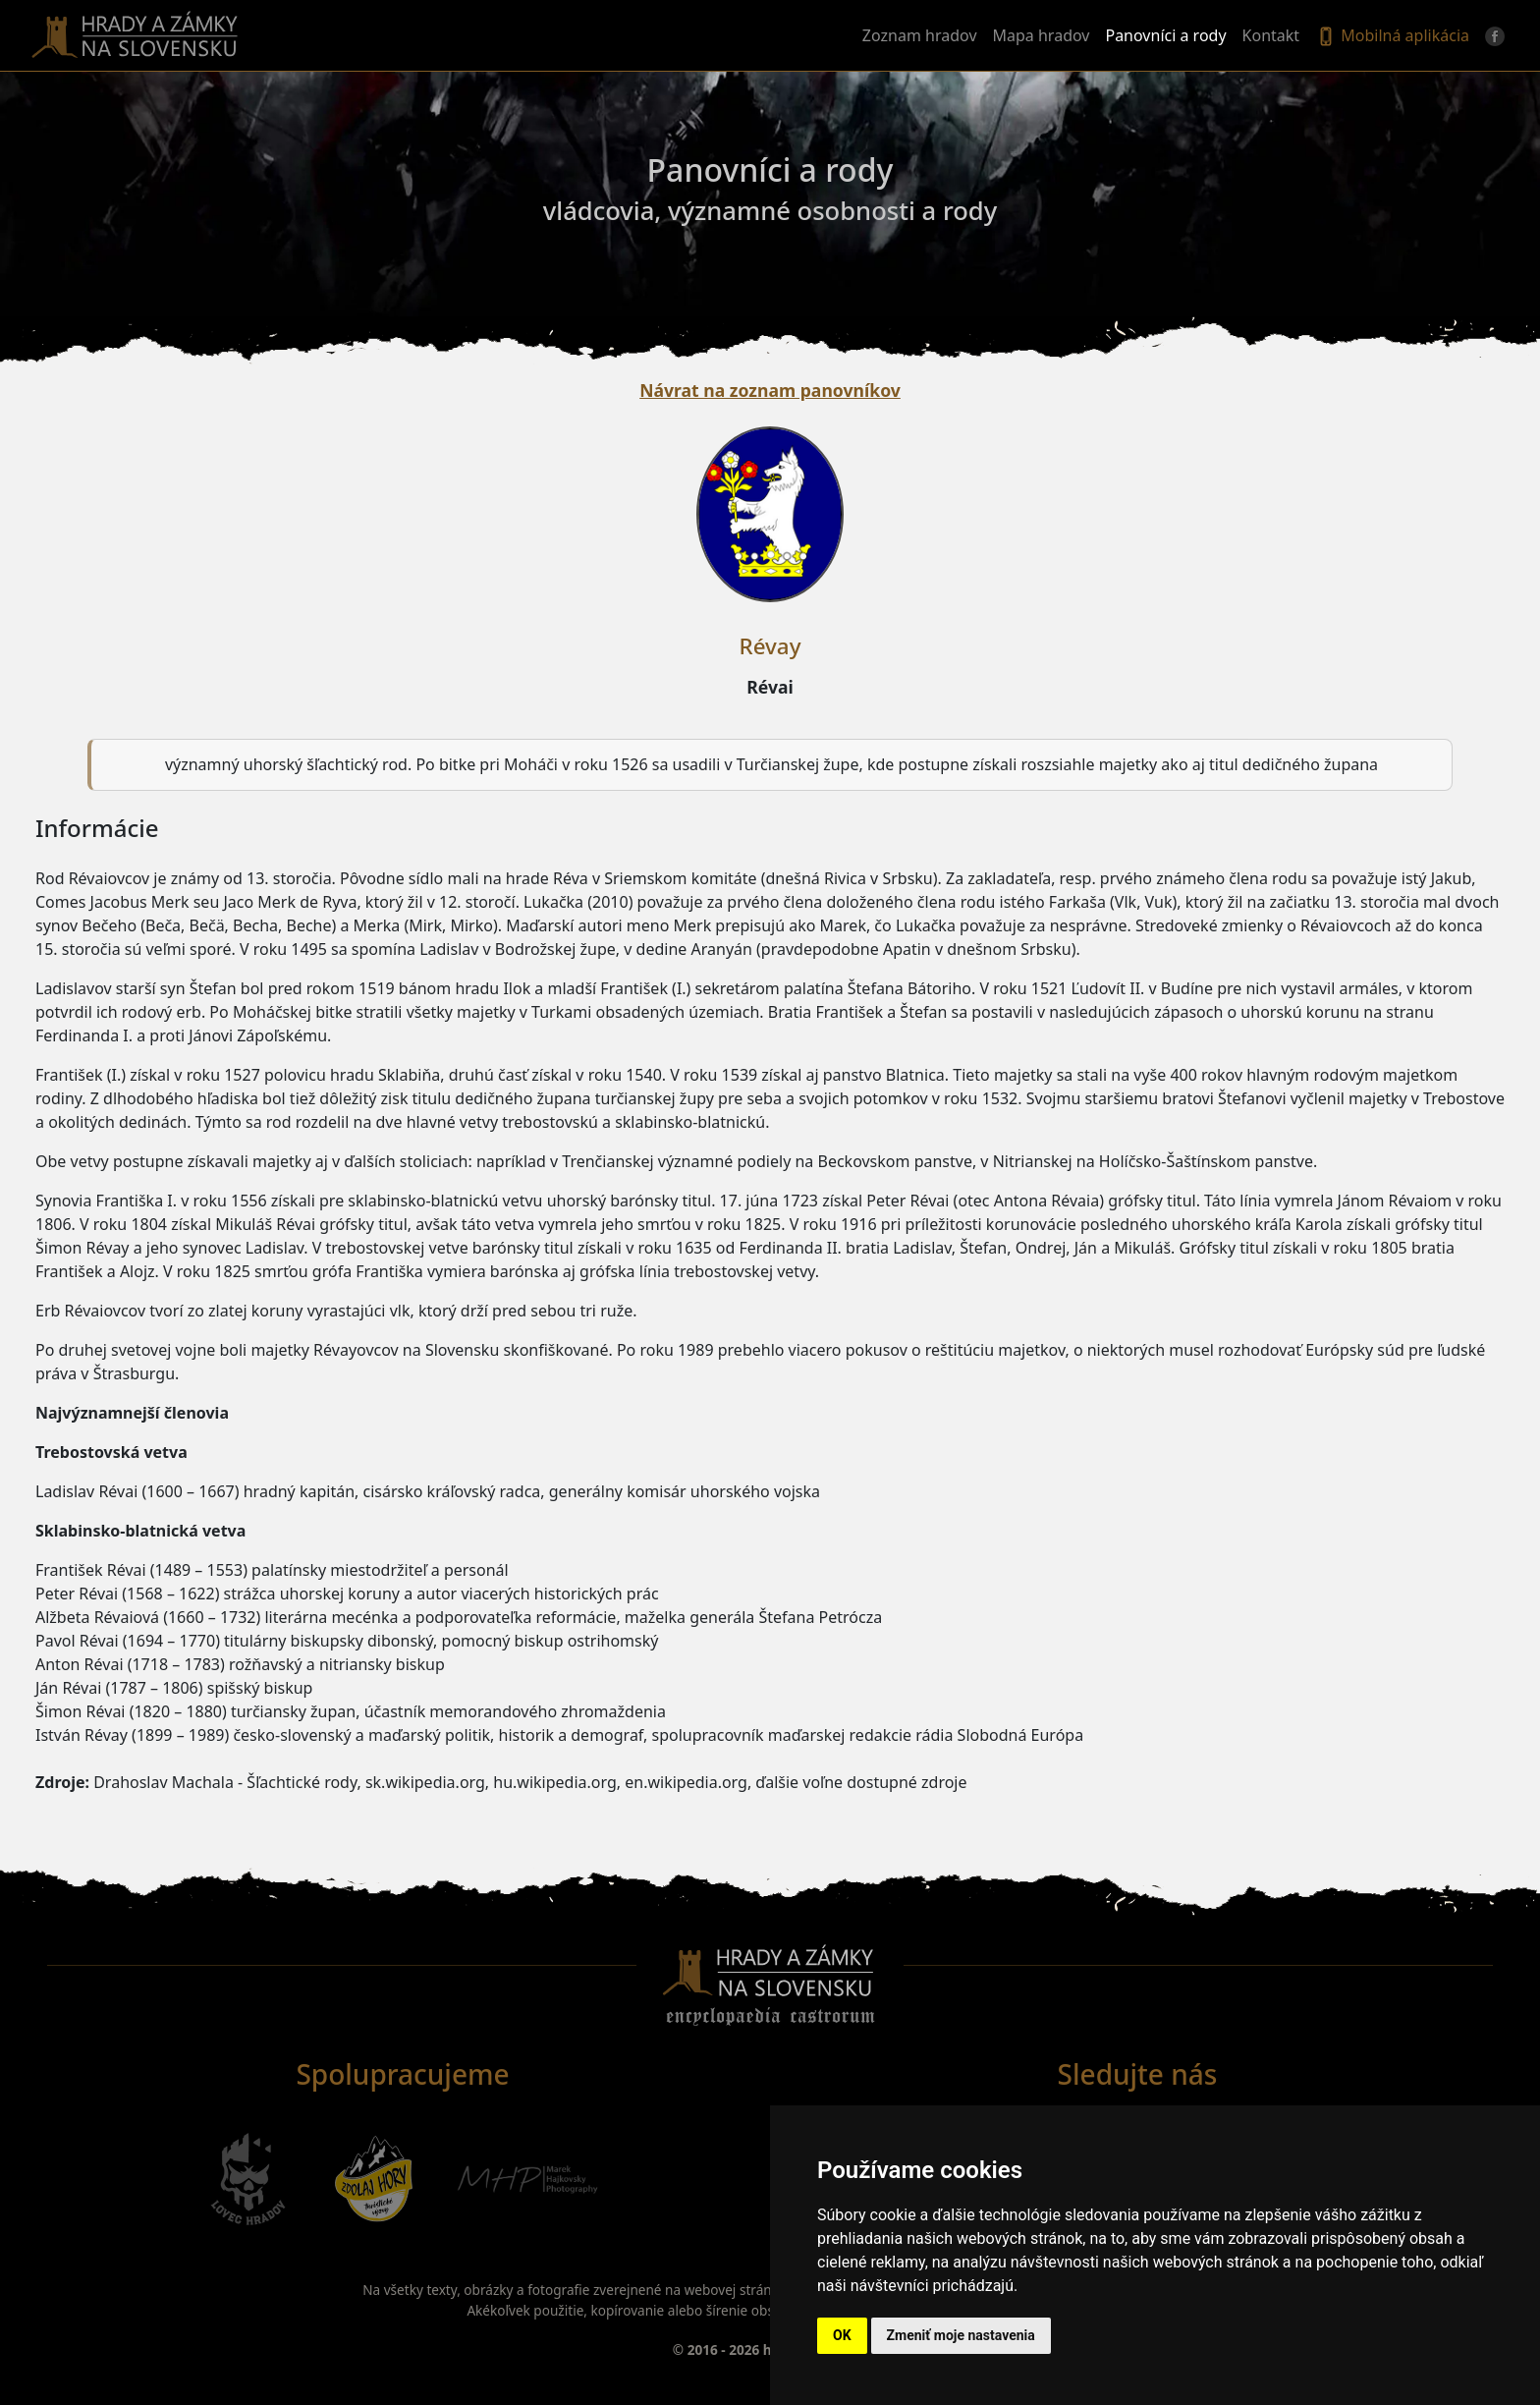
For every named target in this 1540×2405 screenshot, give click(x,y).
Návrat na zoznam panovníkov (770, 390)
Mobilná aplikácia (1392, 36)
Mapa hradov (1041, 35)
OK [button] (842, 2335)
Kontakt (1271, 35)
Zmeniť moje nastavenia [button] (961, 2335)
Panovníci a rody (1165, 35)
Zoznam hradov (919, 35)
